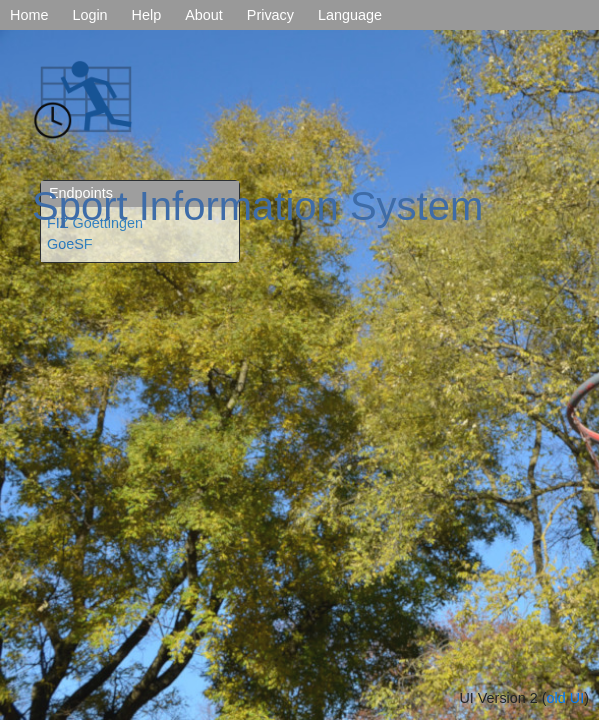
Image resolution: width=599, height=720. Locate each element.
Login (89, 15)
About (204, 15)
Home (29, 15)
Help (147, 15)
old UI (566, 698)
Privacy (270, 15)
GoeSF (70, 244)
